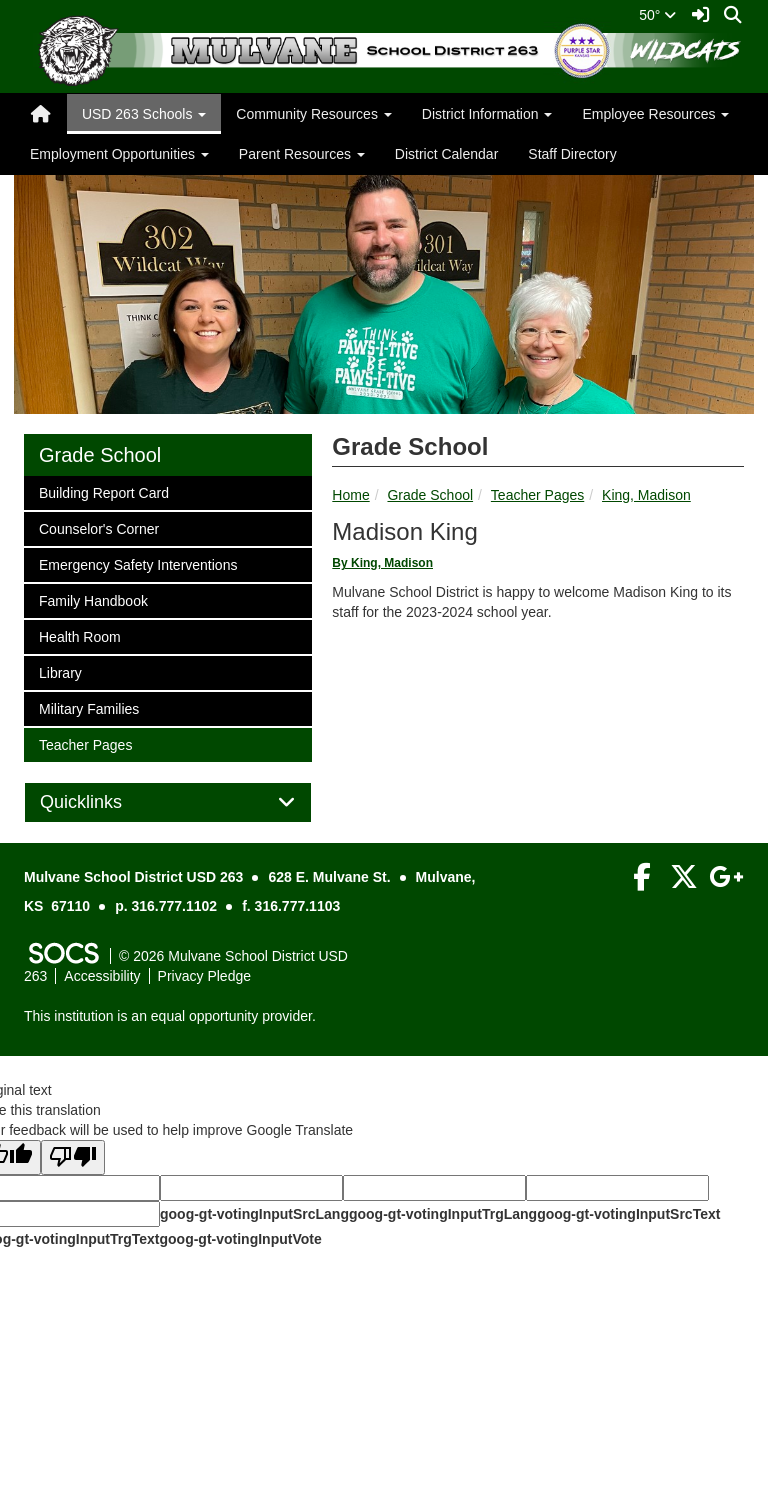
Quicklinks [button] (103, 802)
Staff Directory (572, 154)
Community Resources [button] (314, 114)
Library (65, 671)
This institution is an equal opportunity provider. (170, 1016)
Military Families (88, 707)
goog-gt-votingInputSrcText (628, 1214)
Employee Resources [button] (655, 114)
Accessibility (102, 976)
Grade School (430, 495)
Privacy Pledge (204, 976)
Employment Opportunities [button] (119, 154)
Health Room (79, 635)
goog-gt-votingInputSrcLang (254, 1214)
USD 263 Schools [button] (144, 114)
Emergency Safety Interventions (137, 563)
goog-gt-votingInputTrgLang (443, 1214)
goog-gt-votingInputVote (240, 1239)
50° (657, 15)
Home (350, 495)
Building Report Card (103, 491)
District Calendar (446, 154)
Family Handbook (93, 599)
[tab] (168, 803)
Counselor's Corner (98, 527)
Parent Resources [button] (302, 154)
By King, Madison (382, 563)
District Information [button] (487, 114)
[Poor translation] (73, 1157)
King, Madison (646, 495)
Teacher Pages (537, 495)
